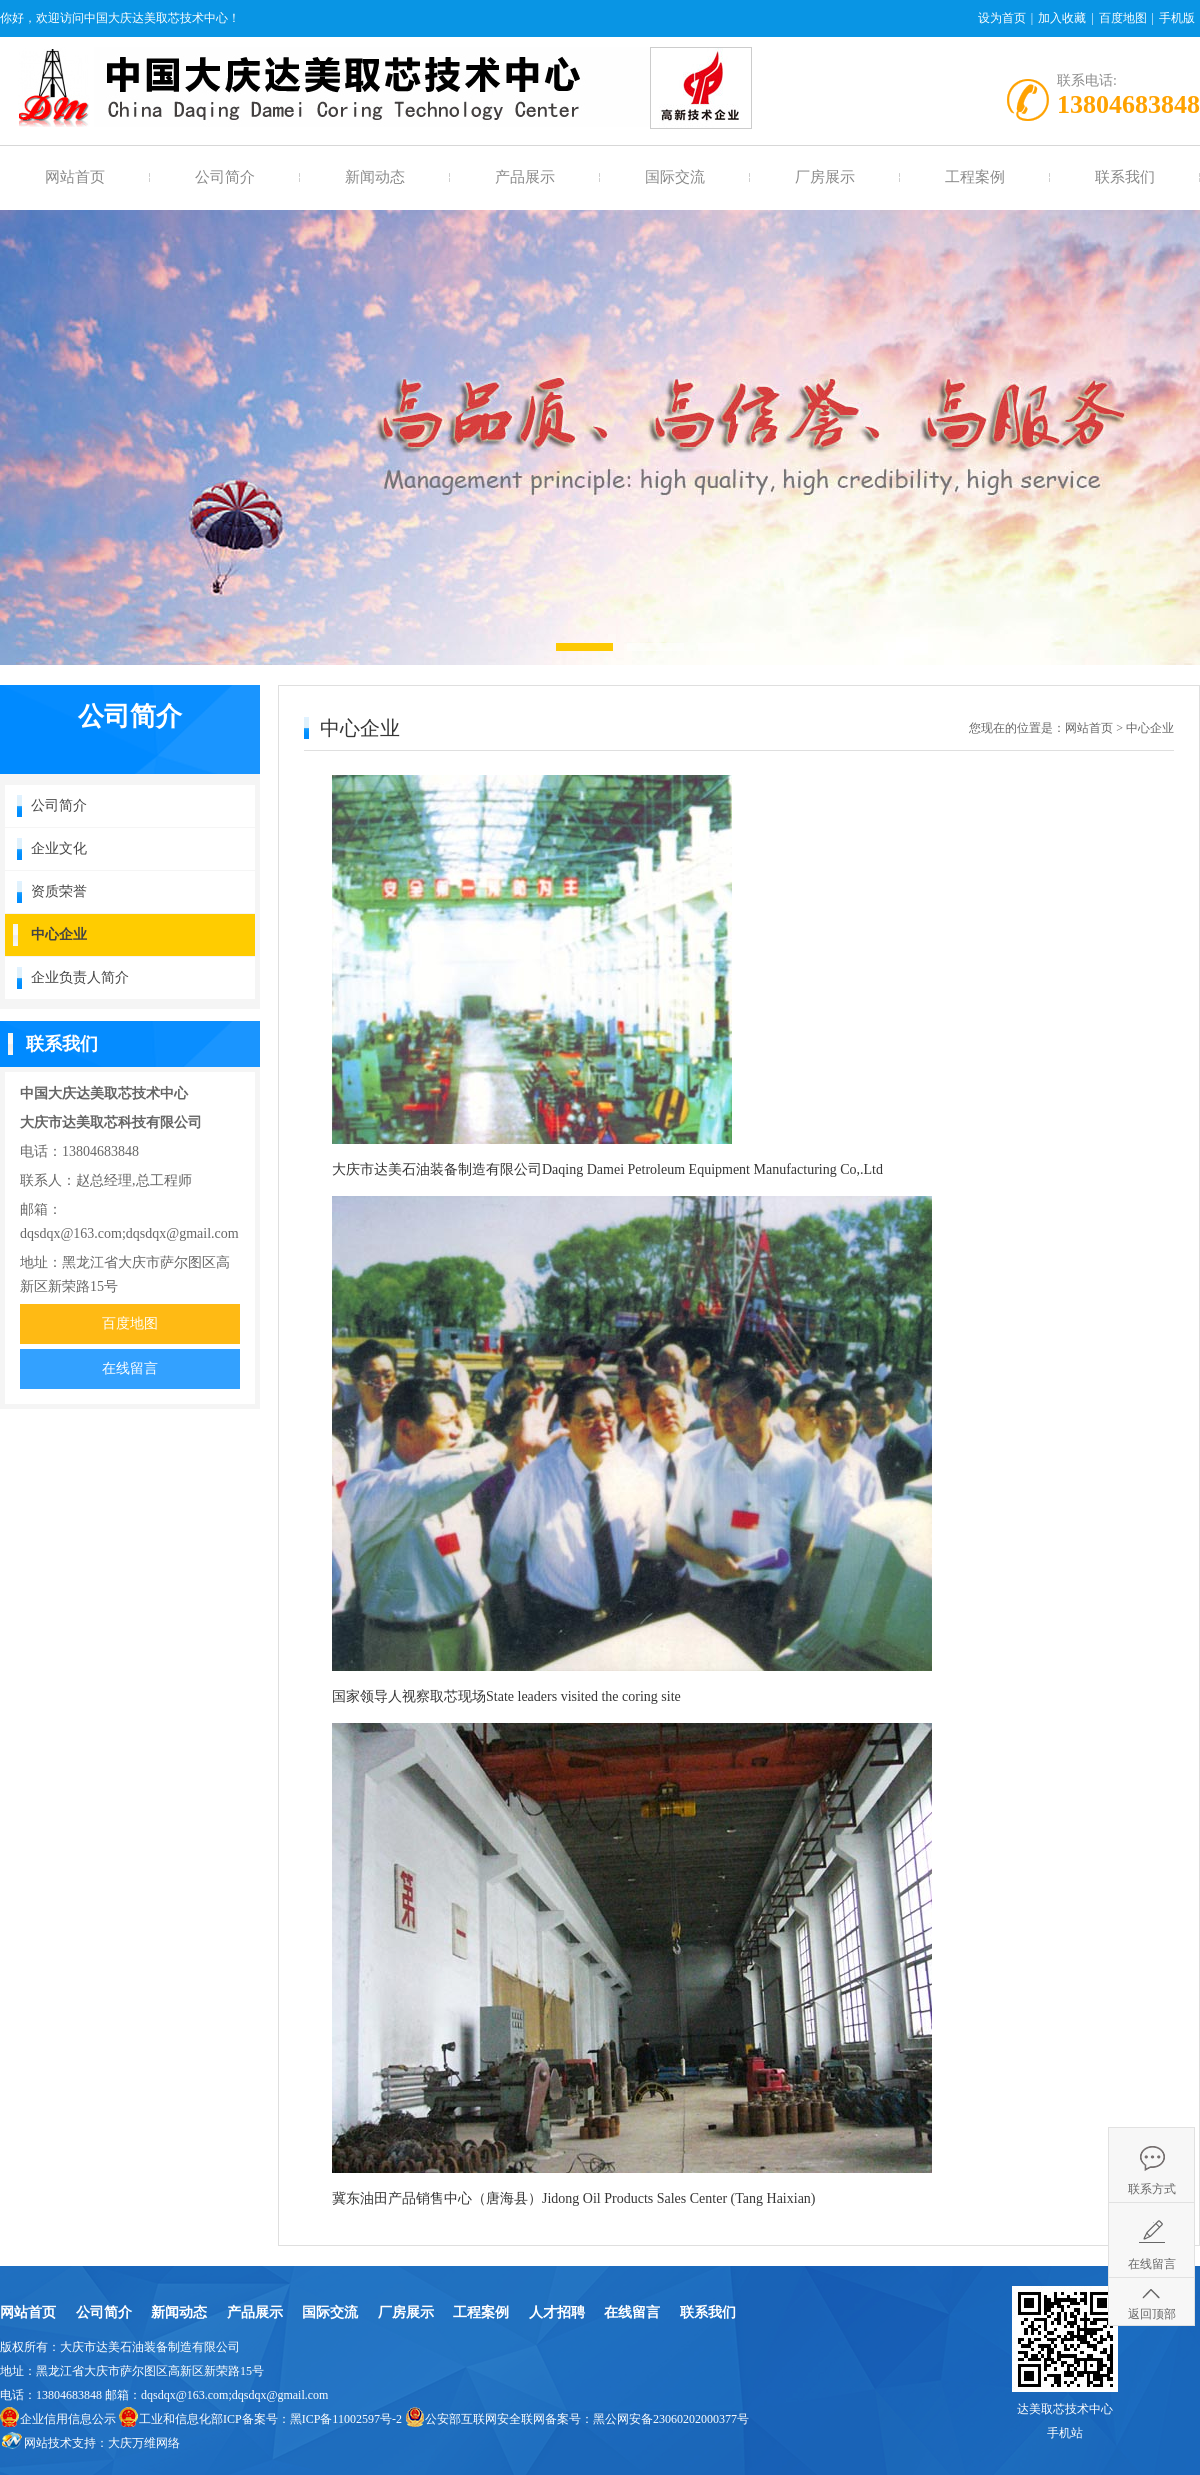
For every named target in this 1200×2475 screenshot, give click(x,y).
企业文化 (59, 848)
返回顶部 (1152, 2314)
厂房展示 (825, 177)
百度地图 (1123, 18)
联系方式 (1152, 2189)
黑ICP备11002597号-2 (346, 2419)
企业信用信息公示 (68, 2419)
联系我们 (1125, 177)
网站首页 (75, 177)
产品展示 (525, 177)
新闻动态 (375, 177)
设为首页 (1002, 18)
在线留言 (130, 1368)
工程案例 (975, 177)
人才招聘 (557, 2312)
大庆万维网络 (144, 2443)
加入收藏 (1062, 18)
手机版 (1177, 18)
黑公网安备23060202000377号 (671, 2419)
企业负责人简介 (80, 977)
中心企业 (59, 934)
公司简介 (225, 177)
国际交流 (675, 177)
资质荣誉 (59, 891)
